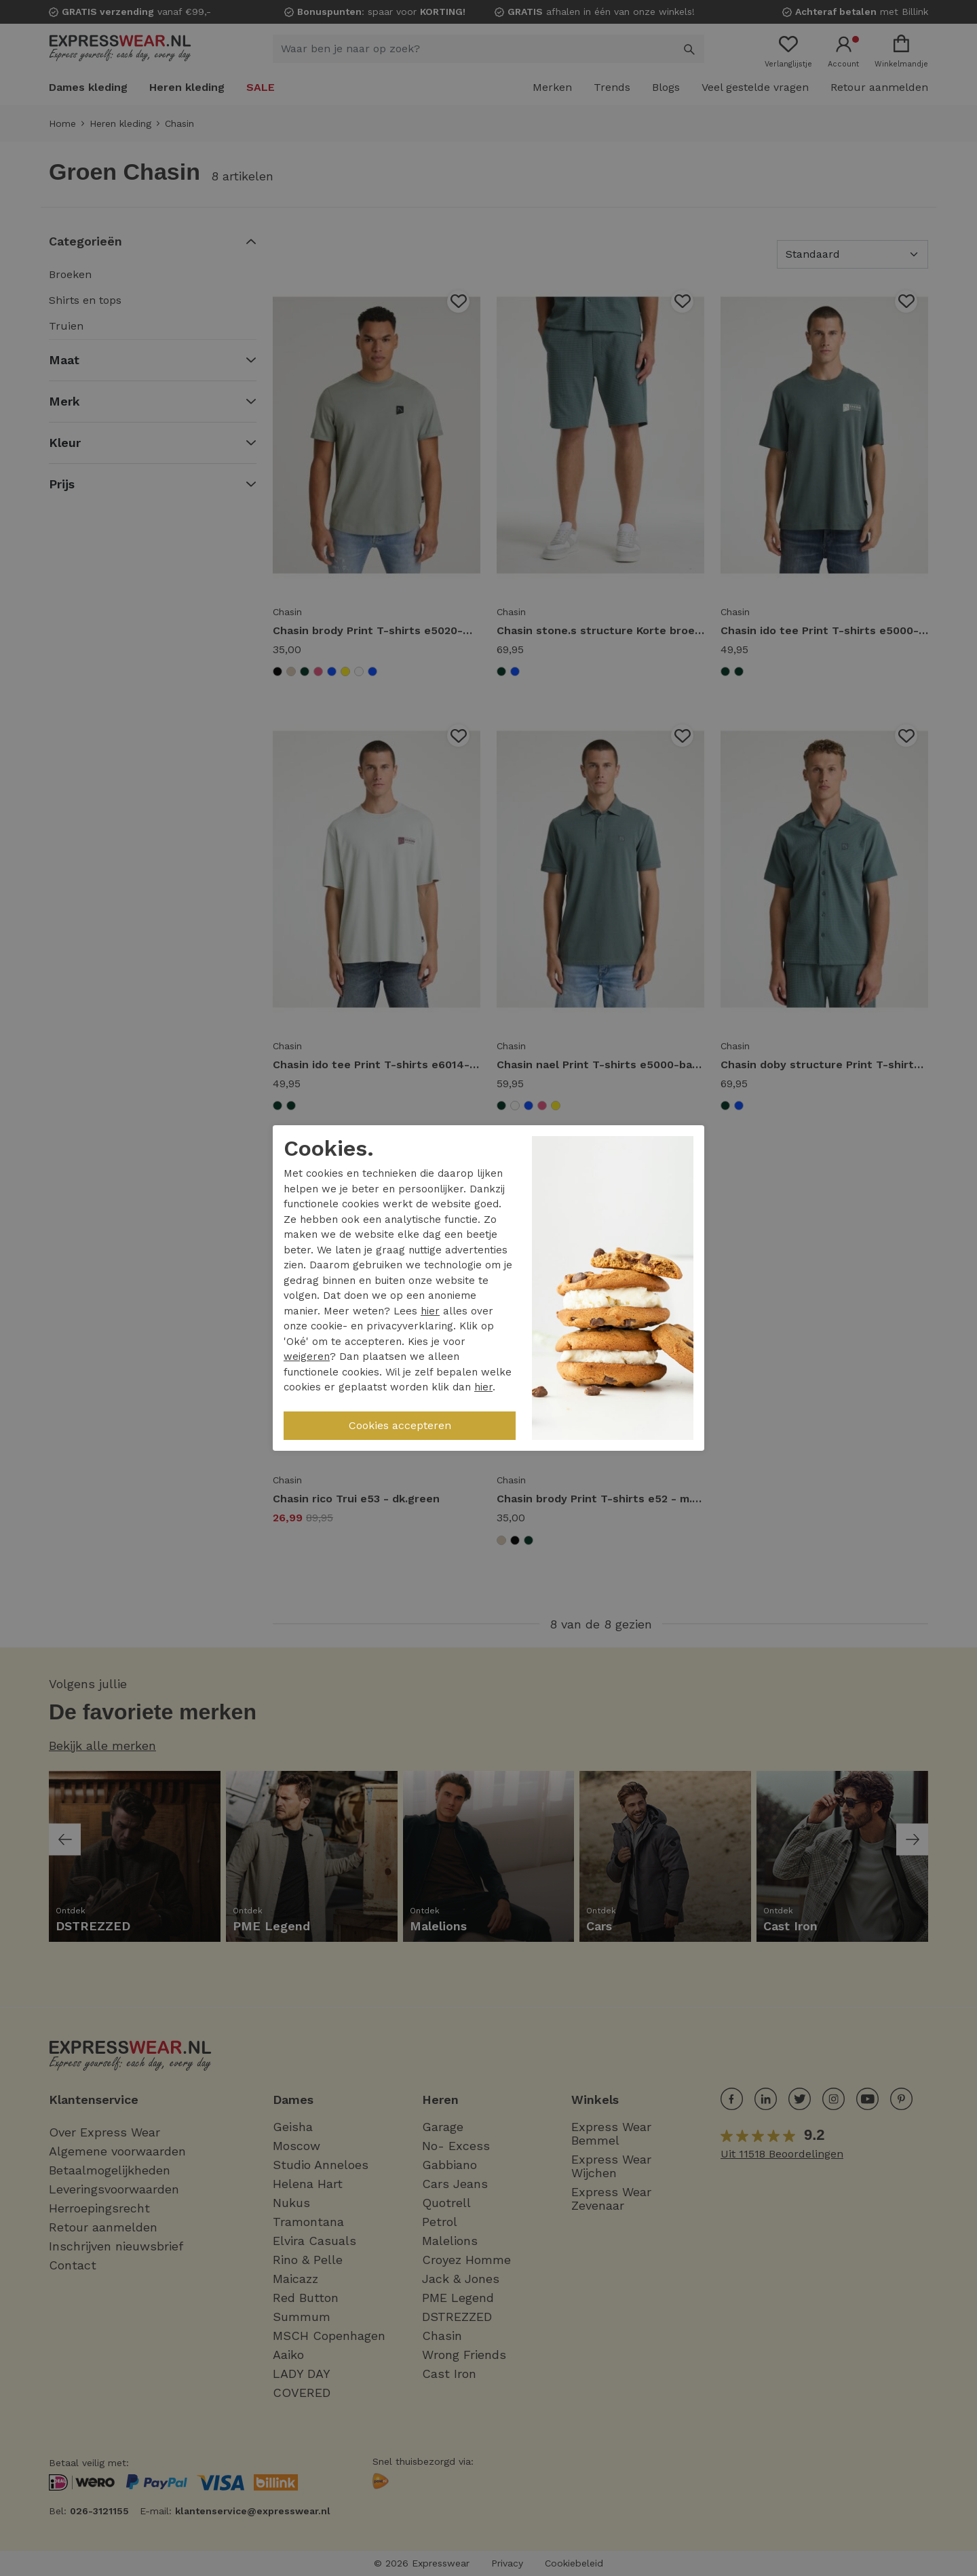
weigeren (307, 1356)
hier (430, 1311)
